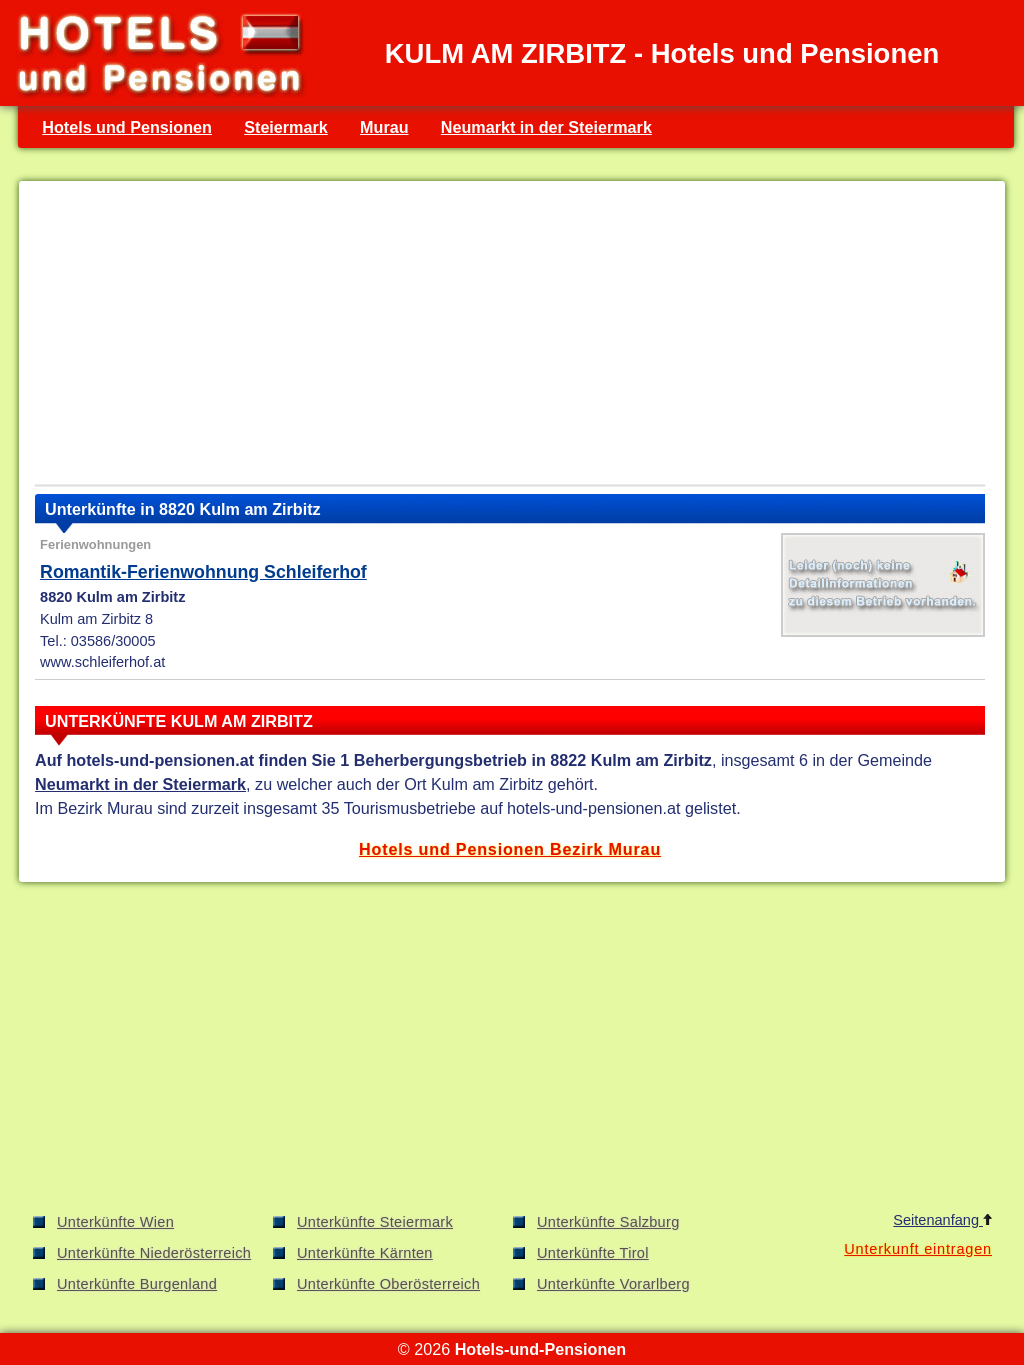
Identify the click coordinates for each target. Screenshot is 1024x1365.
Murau (384, 127)
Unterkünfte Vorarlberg (613, 1284)
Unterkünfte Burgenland (137, 1284)
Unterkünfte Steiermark (375, 1222)
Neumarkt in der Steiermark (546, 127)
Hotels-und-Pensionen (540, 1349)
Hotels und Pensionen (127, 127)
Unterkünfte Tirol (593, 1253)
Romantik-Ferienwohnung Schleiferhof (203, 572)
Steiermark (286, 127)
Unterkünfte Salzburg (608, 1222)
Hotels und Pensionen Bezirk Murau (510, 849)
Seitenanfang (942, 1220)
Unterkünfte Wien (115, 1222)
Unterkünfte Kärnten (365, 1253)
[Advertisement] (510, 337)
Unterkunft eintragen (918, 1249)
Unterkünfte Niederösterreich (154, 1253)
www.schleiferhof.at (102, 662)
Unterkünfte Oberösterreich (388, 1284)
